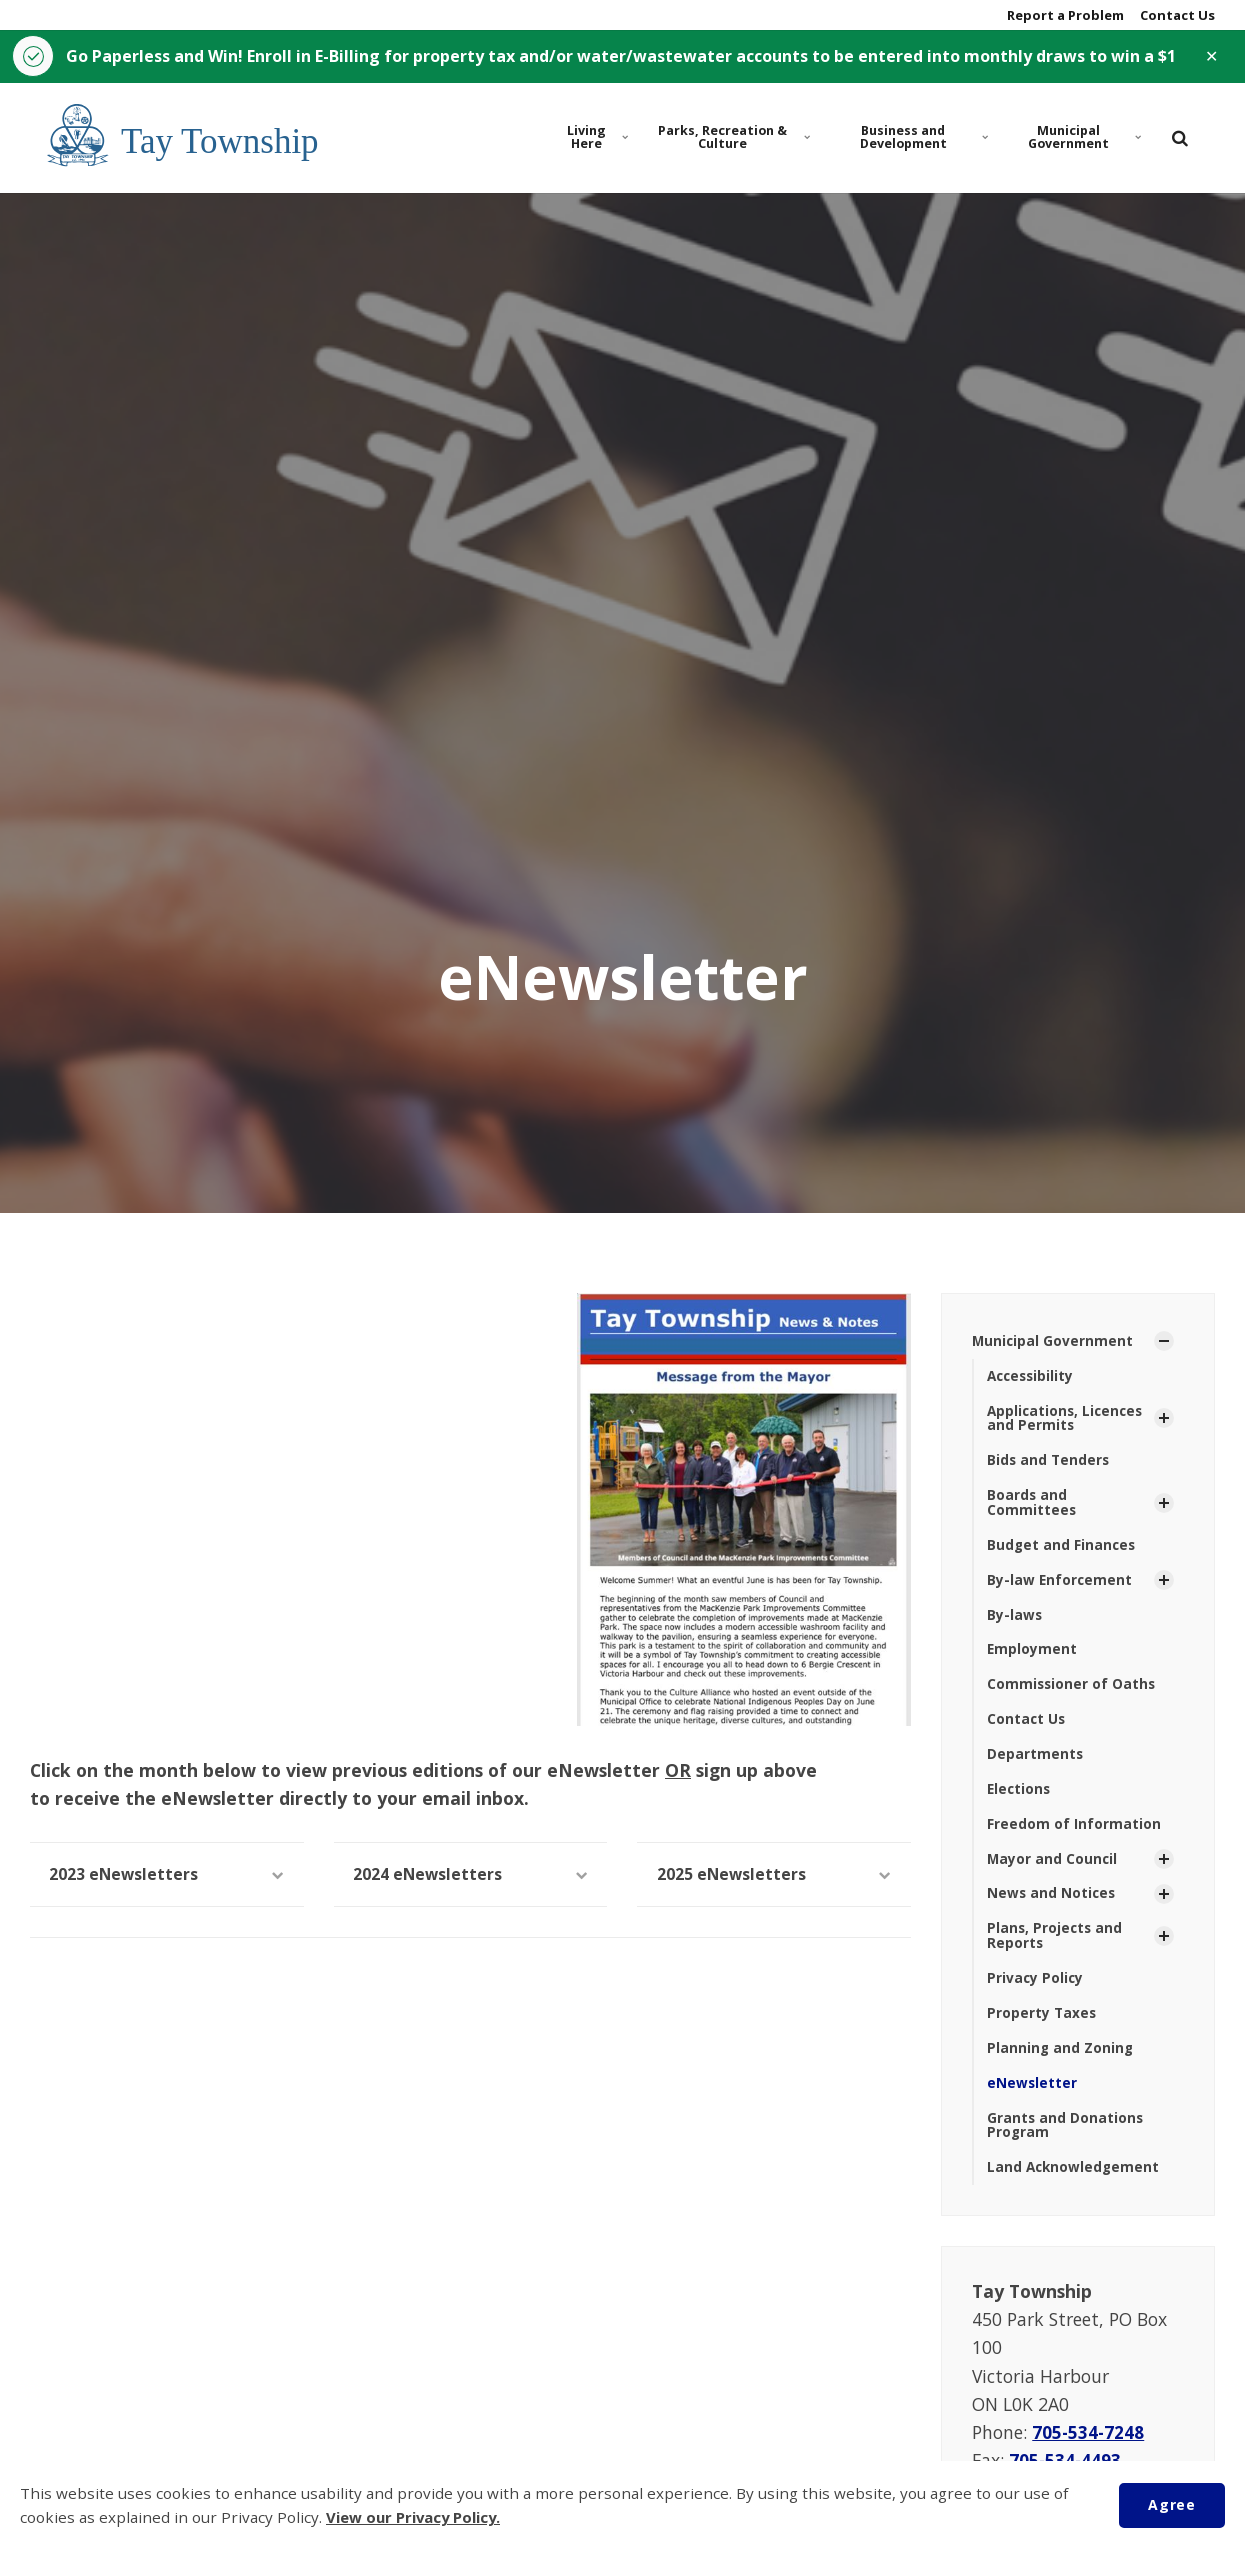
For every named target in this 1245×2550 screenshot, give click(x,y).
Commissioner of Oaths (1072, 1691)
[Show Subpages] (1164, 1343)
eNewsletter (1032, 2096)
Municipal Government (1083, 138)
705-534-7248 (1089, 2447)
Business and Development (921, 138)
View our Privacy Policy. (417, 2518)
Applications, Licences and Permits (1067, 1421)
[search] (1180, 139)
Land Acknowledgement (1075, 2182)
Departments (1035, 1762)
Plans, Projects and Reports (1056, 1947)
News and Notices (1052, 1904)
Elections (1020, 1797)
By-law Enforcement (1060, 1585)
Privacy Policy (1036, 1990)
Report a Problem (1064, 15)
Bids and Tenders (1049, 1464)
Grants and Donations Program (1066, 2139)
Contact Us (1176, 15)
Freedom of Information (1074, 1833)
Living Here (597, 138)
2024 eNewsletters (471, 1876)
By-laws (1015, 1621)
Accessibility (1032, 1377)
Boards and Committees (1032, 1507)
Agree (1170, 2504)
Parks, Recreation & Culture (732, 138)
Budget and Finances (1062, 1550)
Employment (1032, 1656)
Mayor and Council (1053, 1868)
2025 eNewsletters (774, 1876)
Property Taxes (1042, 2025)
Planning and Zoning (1061, 2061)
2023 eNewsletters (167, 1876)
